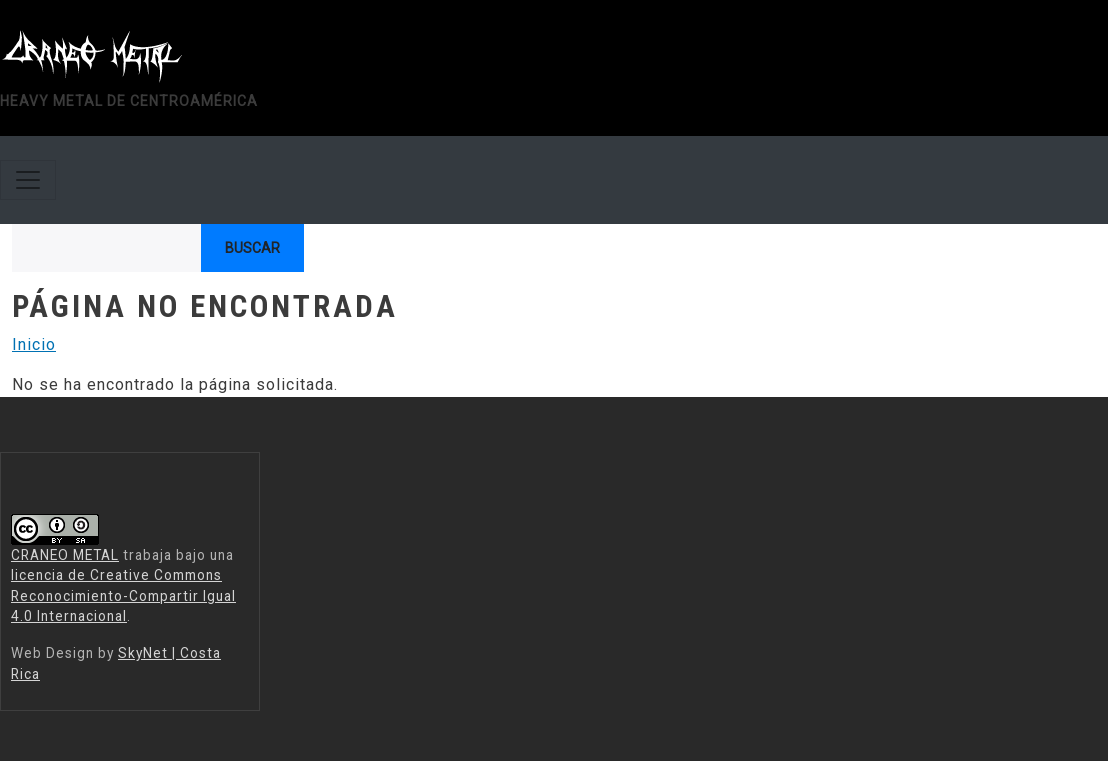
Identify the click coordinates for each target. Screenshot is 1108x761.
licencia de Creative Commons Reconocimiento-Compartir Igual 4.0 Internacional (123, 595)
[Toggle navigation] (28, 180)
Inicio (34, 344)
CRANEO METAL (65, 555)
